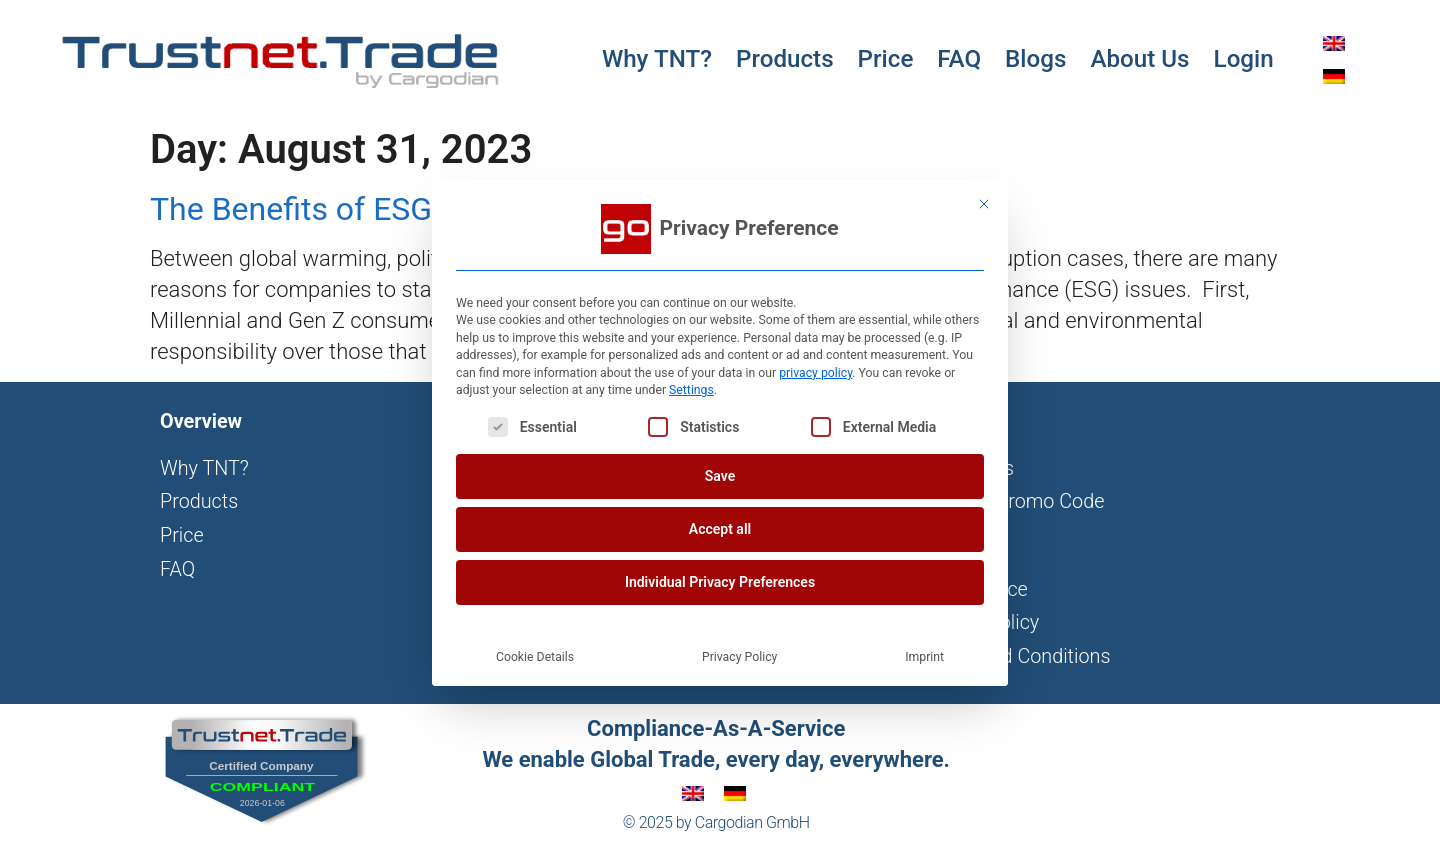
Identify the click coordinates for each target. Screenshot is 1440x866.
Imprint (924, 657)
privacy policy (815, 373)
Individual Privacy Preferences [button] (720, 582)
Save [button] (720, 476)
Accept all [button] (720, 529)
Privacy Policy (739, 657)
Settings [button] (691, 390)
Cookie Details (535, 657)
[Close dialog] (984, 204)
